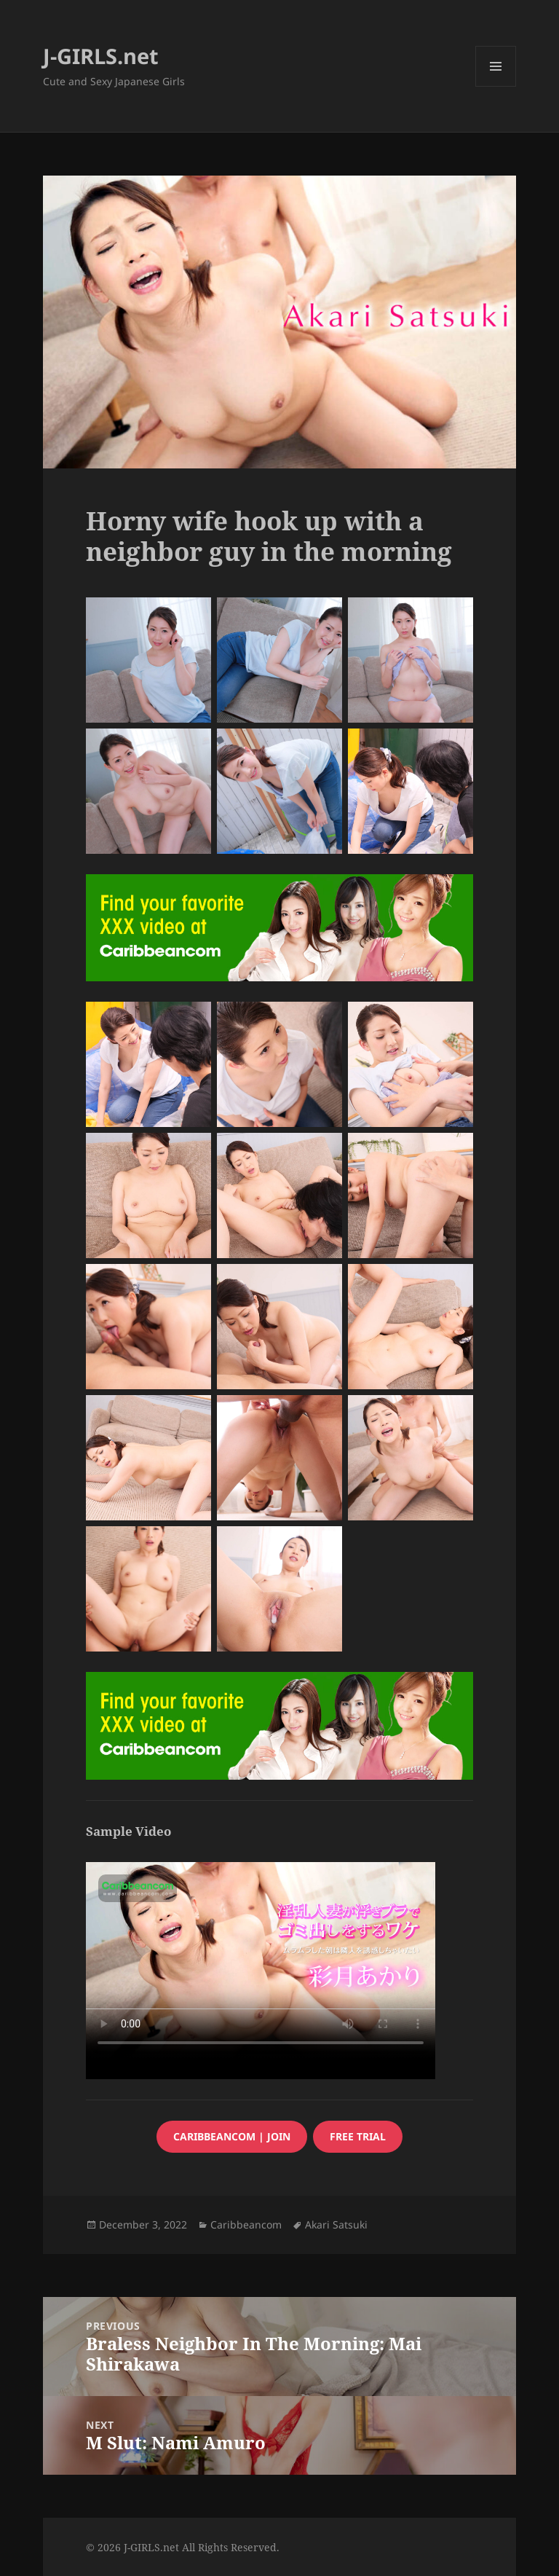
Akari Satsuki (336, 2224)
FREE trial (358, 2136)
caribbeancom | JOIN (231, 2136)
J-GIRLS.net (101, 56)
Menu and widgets (496, 86)
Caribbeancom (246, 2224)
